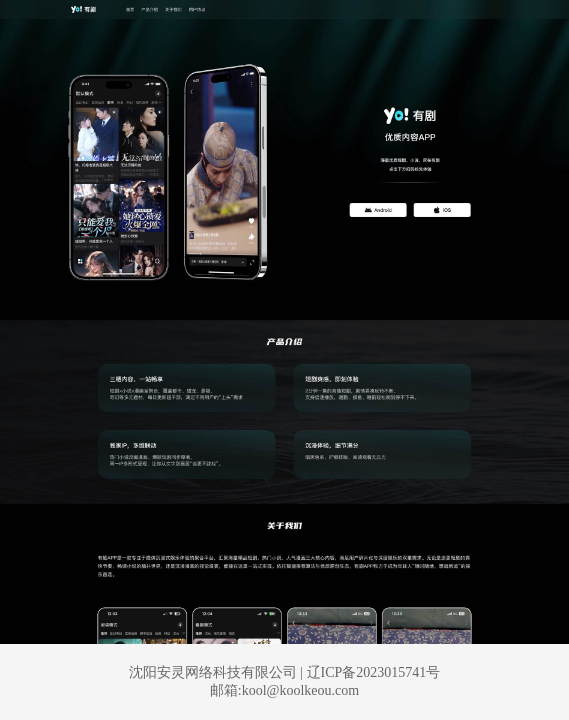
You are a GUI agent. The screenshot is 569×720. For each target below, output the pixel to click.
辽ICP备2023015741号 (374, 672)
